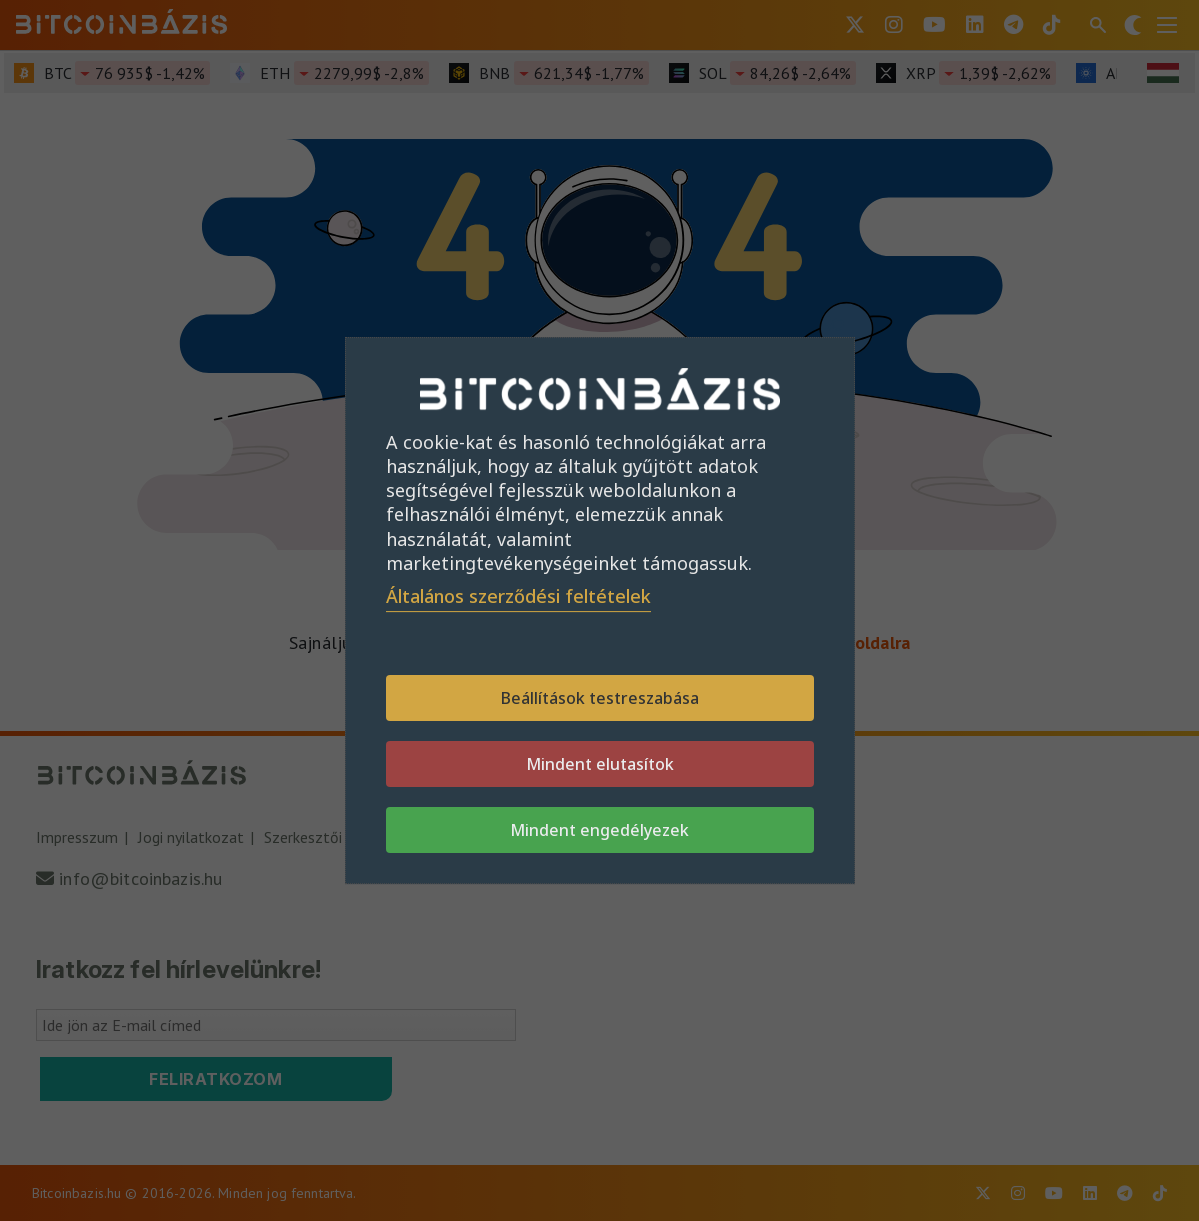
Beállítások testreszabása (600, 698)
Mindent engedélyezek (599, 830)
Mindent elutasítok (600, 764)
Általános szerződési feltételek (518, 596)
